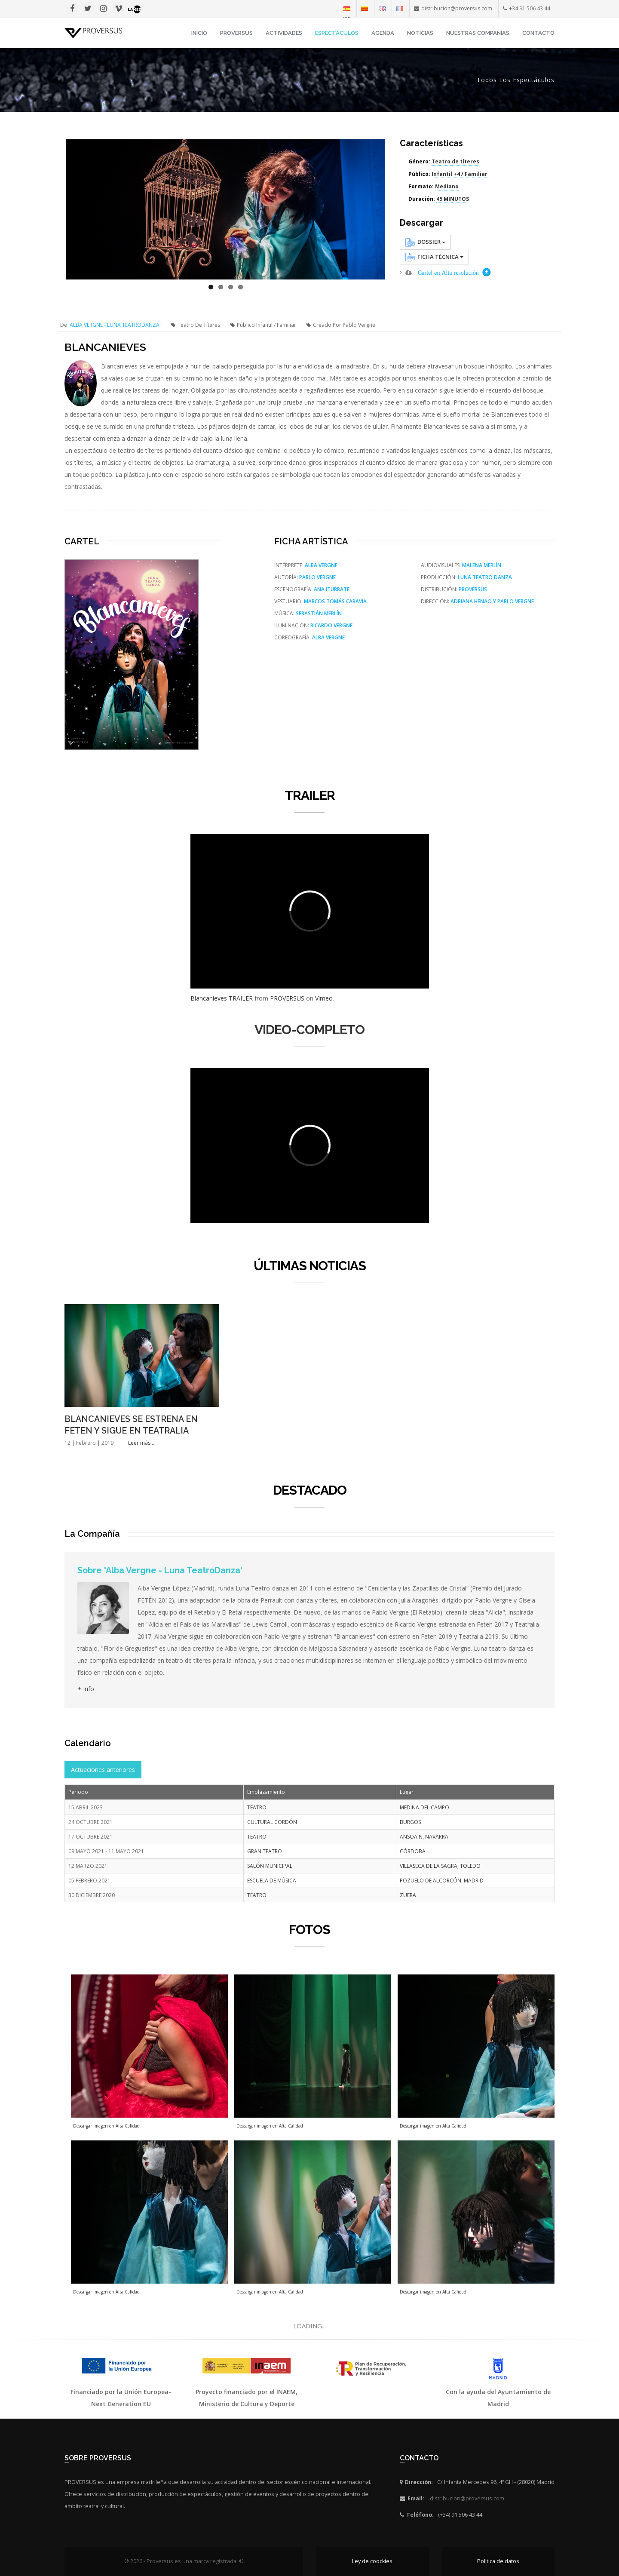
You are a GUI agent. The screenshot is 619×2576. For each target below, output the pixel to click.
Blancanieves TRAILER (221, 998)
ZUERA (408, 1895)
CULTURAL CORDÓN (272, 1822)
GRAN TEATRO (264, 1851)
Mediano (447, 186)
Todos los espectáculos (516, 80)
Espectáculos (337, 33)
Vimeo (324, 998)
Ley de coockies (372, 2561)
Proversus (236, 33)
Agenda (382, 33)
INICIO (199, 33)
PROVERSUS (287, 998)
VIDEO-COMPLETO (309, 1029)
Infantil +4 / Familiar (459, 174)
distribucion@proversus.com (467, 2498)
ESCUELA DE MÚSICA (271, 1880)
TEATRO (257, 1807)
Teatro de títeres (455, 161)
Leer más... (141, 1442)
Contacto (538, 33)
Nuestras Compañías (477, 33)
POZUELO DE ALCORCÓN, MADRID (442, 1880)
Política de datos (498, 2561)
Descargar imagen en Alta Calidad (106, 2126)
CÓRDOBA (413, 1851)
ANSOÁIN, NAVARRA (424, 1836)
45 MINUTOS (452, 199)
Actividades (284, 33)
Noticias (420, 33)
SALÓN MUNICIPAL (269, 1866)
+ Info (85, 1689)
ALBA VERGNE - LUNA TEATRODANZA (114, 325)
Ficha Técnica (434, 257)
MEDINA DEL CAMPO (424, 1807)
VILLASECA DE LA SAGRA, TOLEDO (440, 1866)
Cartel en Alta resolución (448, 273)
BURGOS (410, 1822)
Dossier (425, 242)
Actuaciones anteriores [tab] (103, 1769)
